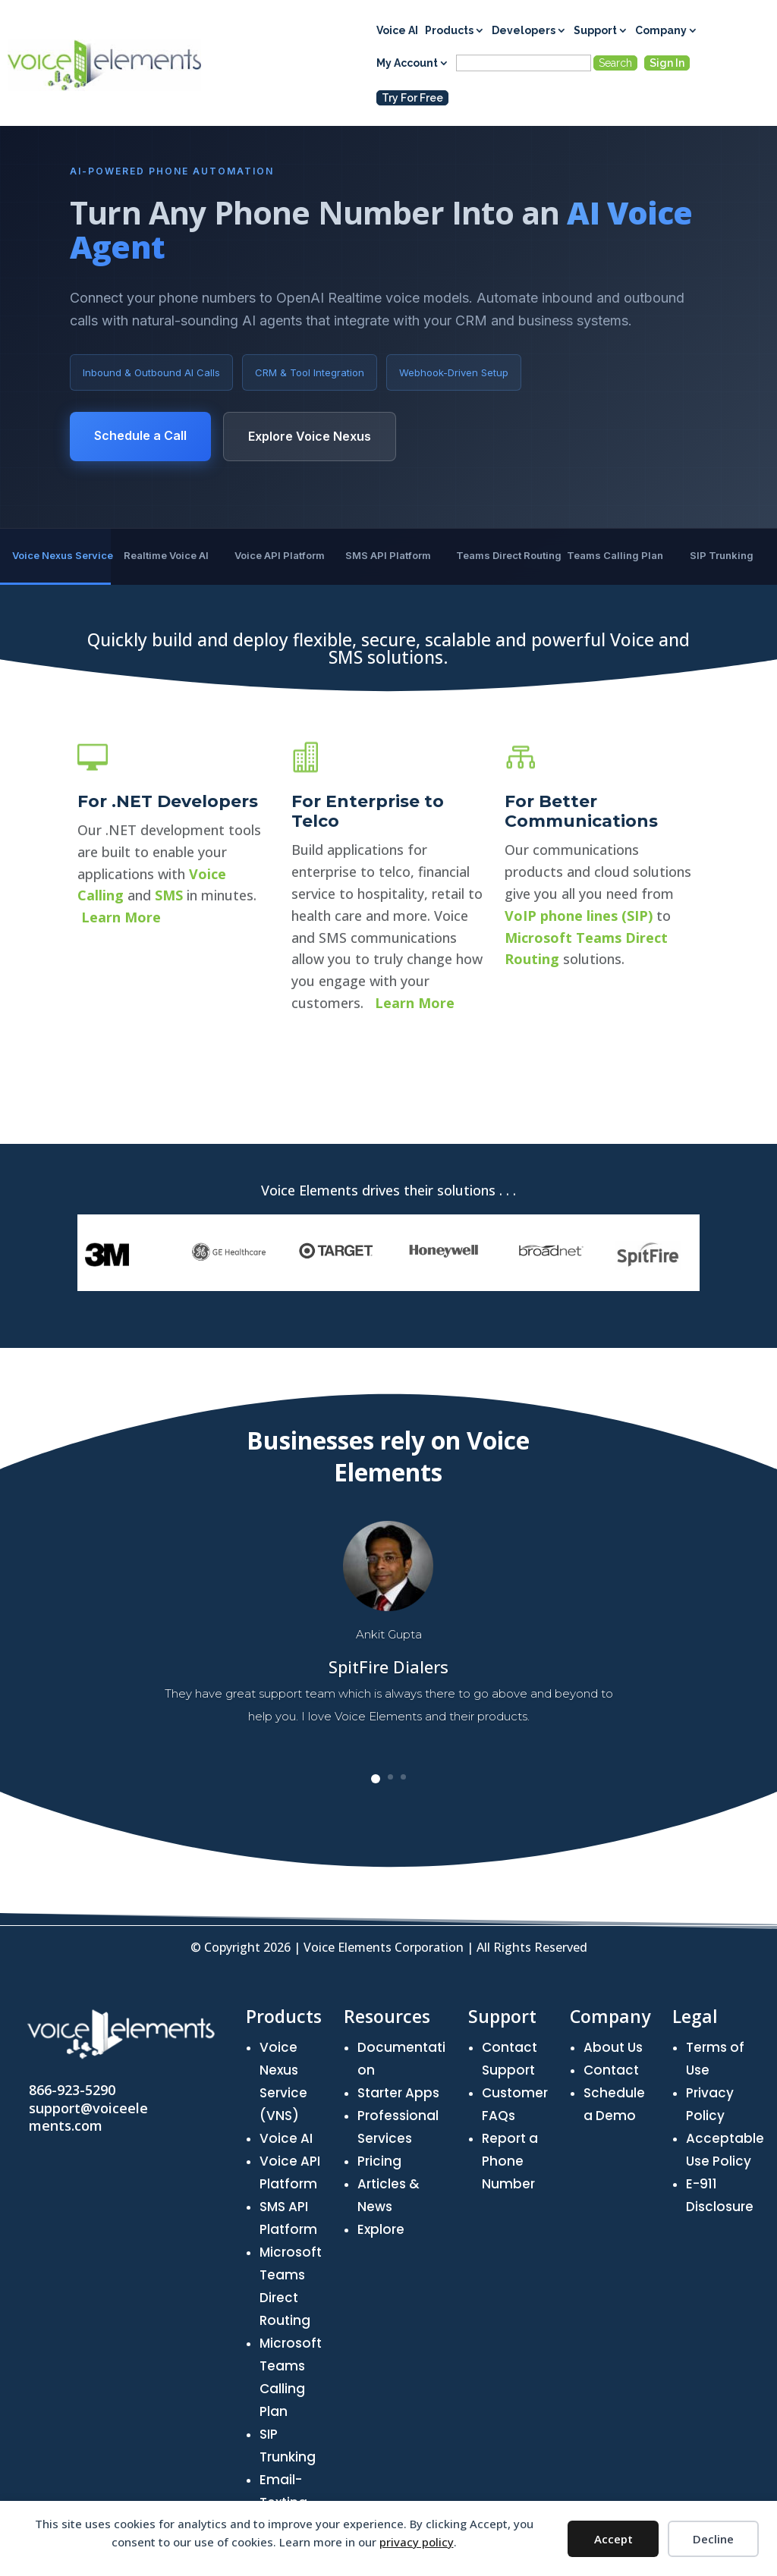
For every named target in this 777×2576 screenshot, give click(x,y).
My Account (407, 63)
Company (661, 30)
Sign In (667, 63)
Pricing (379, 2161)
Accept (613, 2538)
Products (449, 30)
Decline (713, 2538)
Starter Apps (398, 2093)
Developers (523, 30)
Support (595, 30)
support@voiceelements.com (88, 2117)
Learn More (121, 1096)
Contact (611, 2070)
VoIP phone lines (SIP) (579, 1135)
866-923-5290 (72, 2090)
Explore (380, 2229)
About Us (613, 2047)
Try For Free (412, 98)
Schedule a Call (140, 435)
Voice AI (397, 30)
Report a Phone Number (510, 2161)
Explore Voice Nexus (309, 436)
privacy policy (416, 2541)
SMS (169, 1075)
